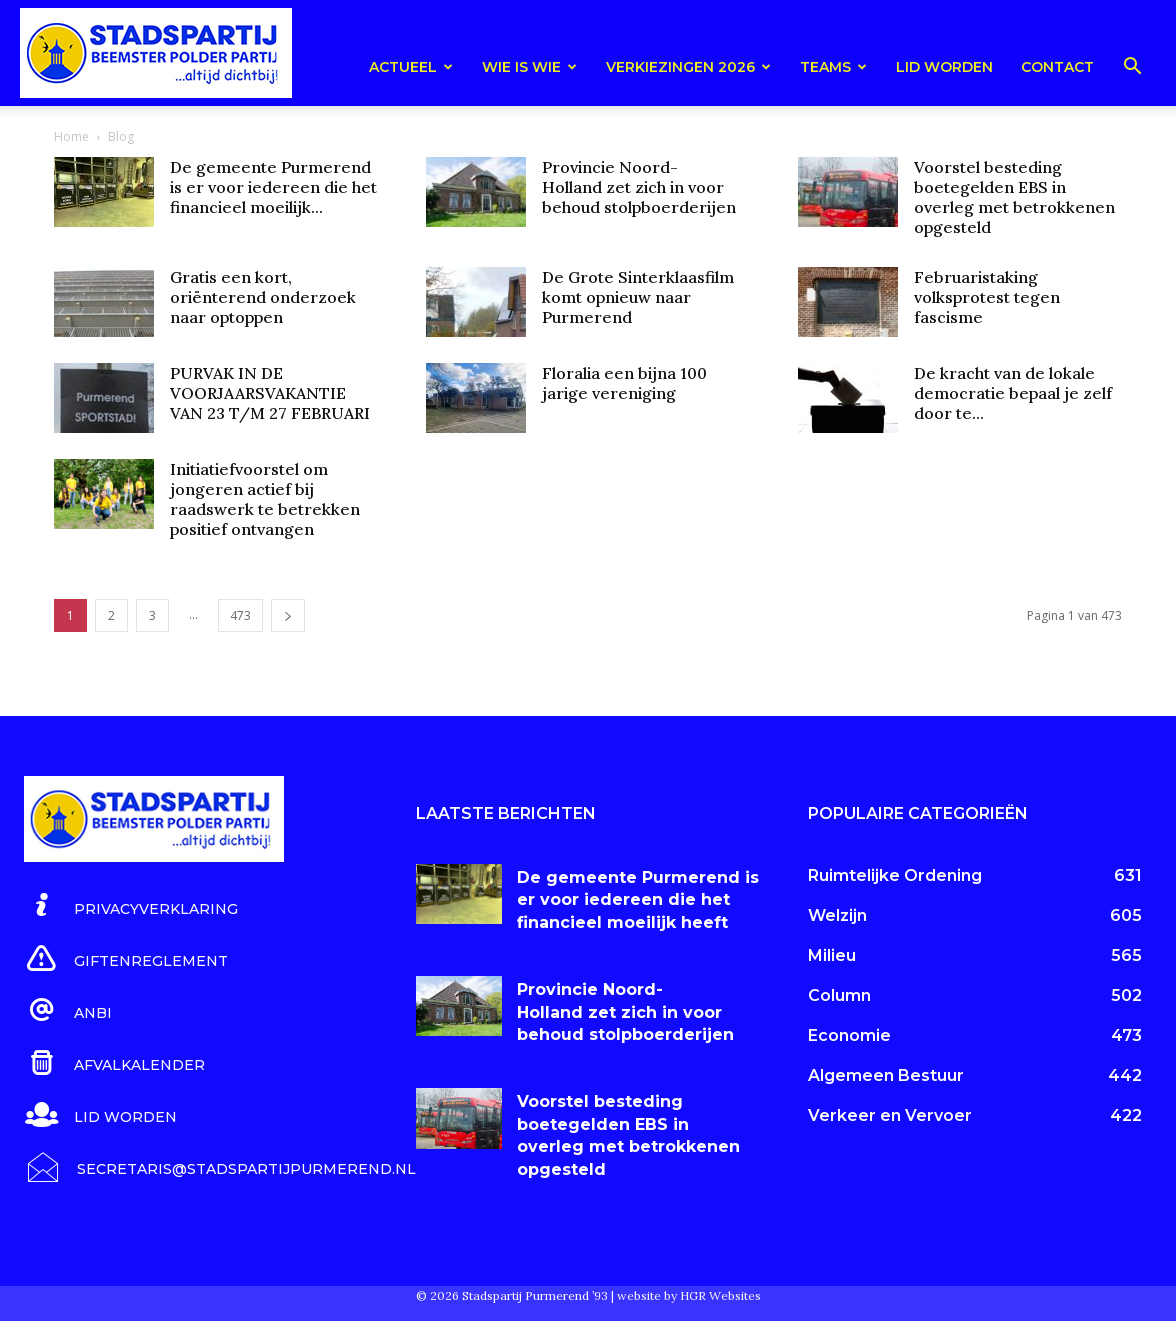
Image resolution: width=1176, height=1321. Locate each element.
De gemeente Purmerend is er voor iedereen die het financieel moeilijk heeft (638, 900)
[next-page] (288, 615)
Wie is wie (529, 67)
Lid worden (944, 67)
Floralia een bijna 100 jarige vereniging (624, 383)
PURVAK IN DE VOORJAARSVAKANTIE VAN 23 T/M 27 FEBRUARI (270, 393)
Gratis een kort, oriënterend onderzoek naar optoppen (263, 297)
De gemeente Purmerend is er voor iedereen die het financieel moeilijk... (273, 187)
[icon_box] (131, 906)
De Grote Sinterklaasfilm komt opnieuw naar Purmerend (638, 297)
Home (71, 136)
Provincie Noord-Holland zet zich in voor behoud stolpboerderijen (639, 187)
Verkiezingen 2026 (688, 67)
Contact (1057, 67)
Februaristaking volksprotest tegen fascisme (987, 297)
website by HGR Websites (689, 1295)
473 (240, 615)
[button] (1132, 69)
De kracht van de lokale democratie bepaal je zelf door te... (1013, 393)
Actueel (411, 67)
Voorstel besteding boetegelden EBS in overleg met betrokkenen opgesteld (1014, 197)
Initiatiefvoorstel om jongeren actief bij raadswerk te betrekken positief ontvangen (265, 499)
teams (833, 67)
